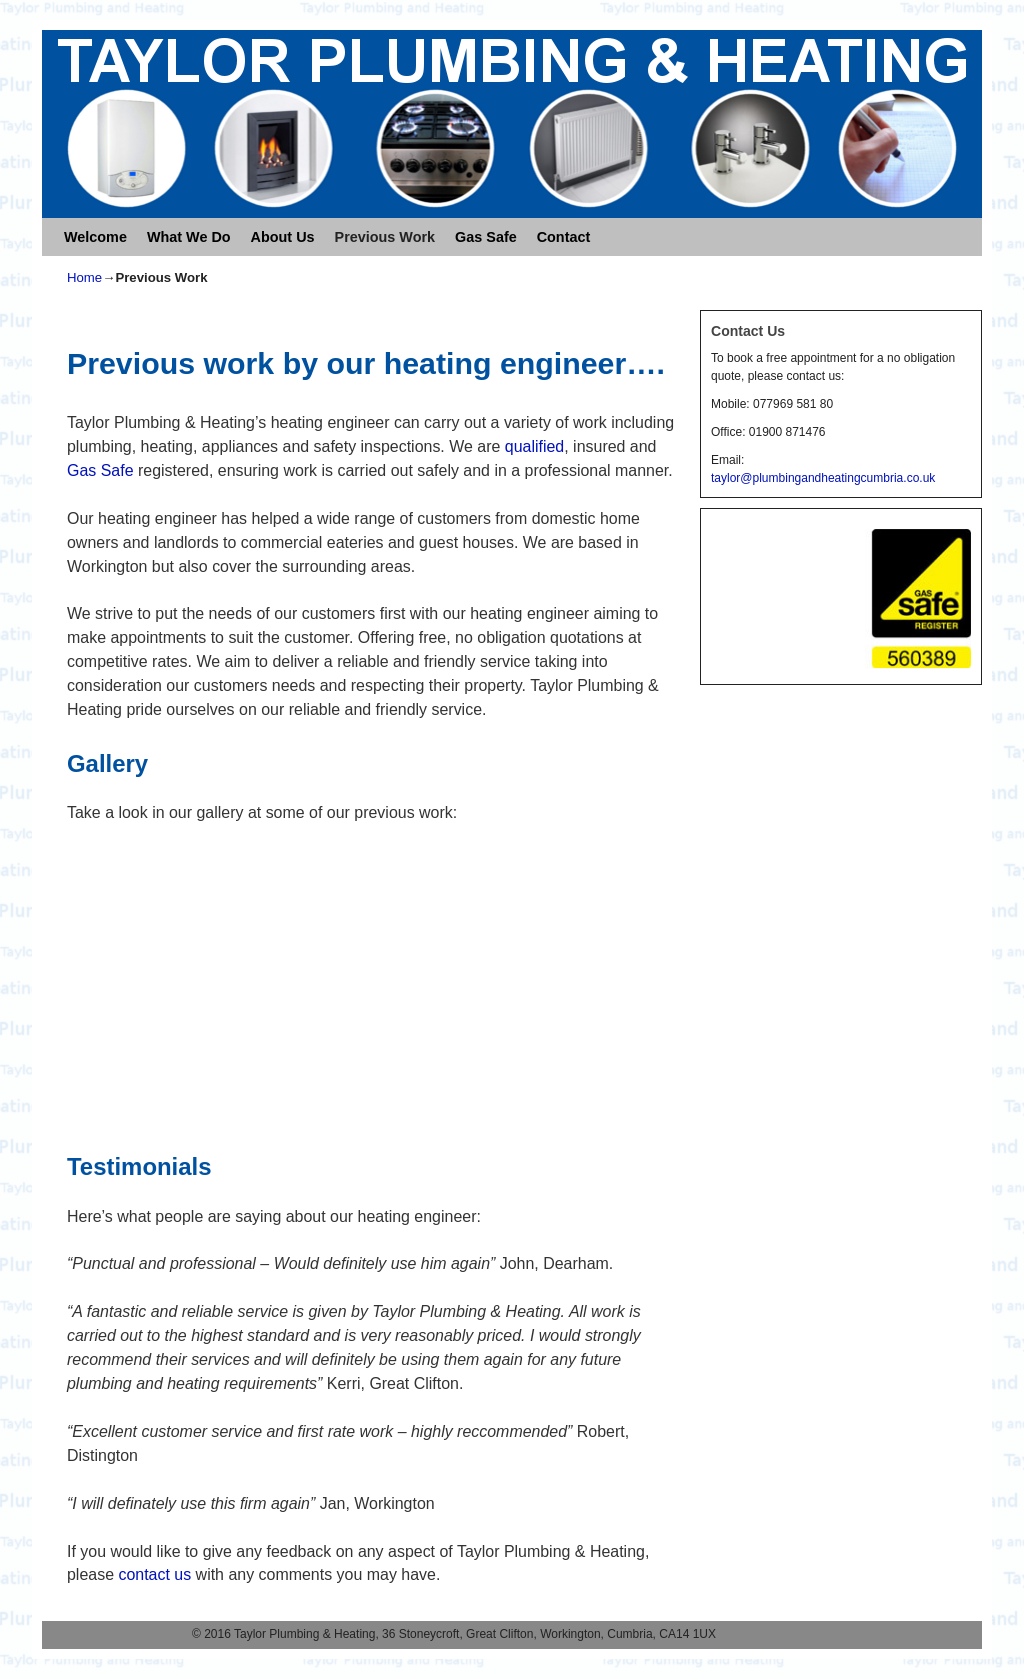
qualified (534, 446)
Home (84, 277)
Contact (564, 237)
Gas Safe (486, 237)
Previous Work (385, 237)
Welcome (95, 237)
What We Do (189, 237)
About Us (283, 237)
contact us (154, 1574)
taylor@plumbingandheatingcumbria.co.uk (823, 478)
